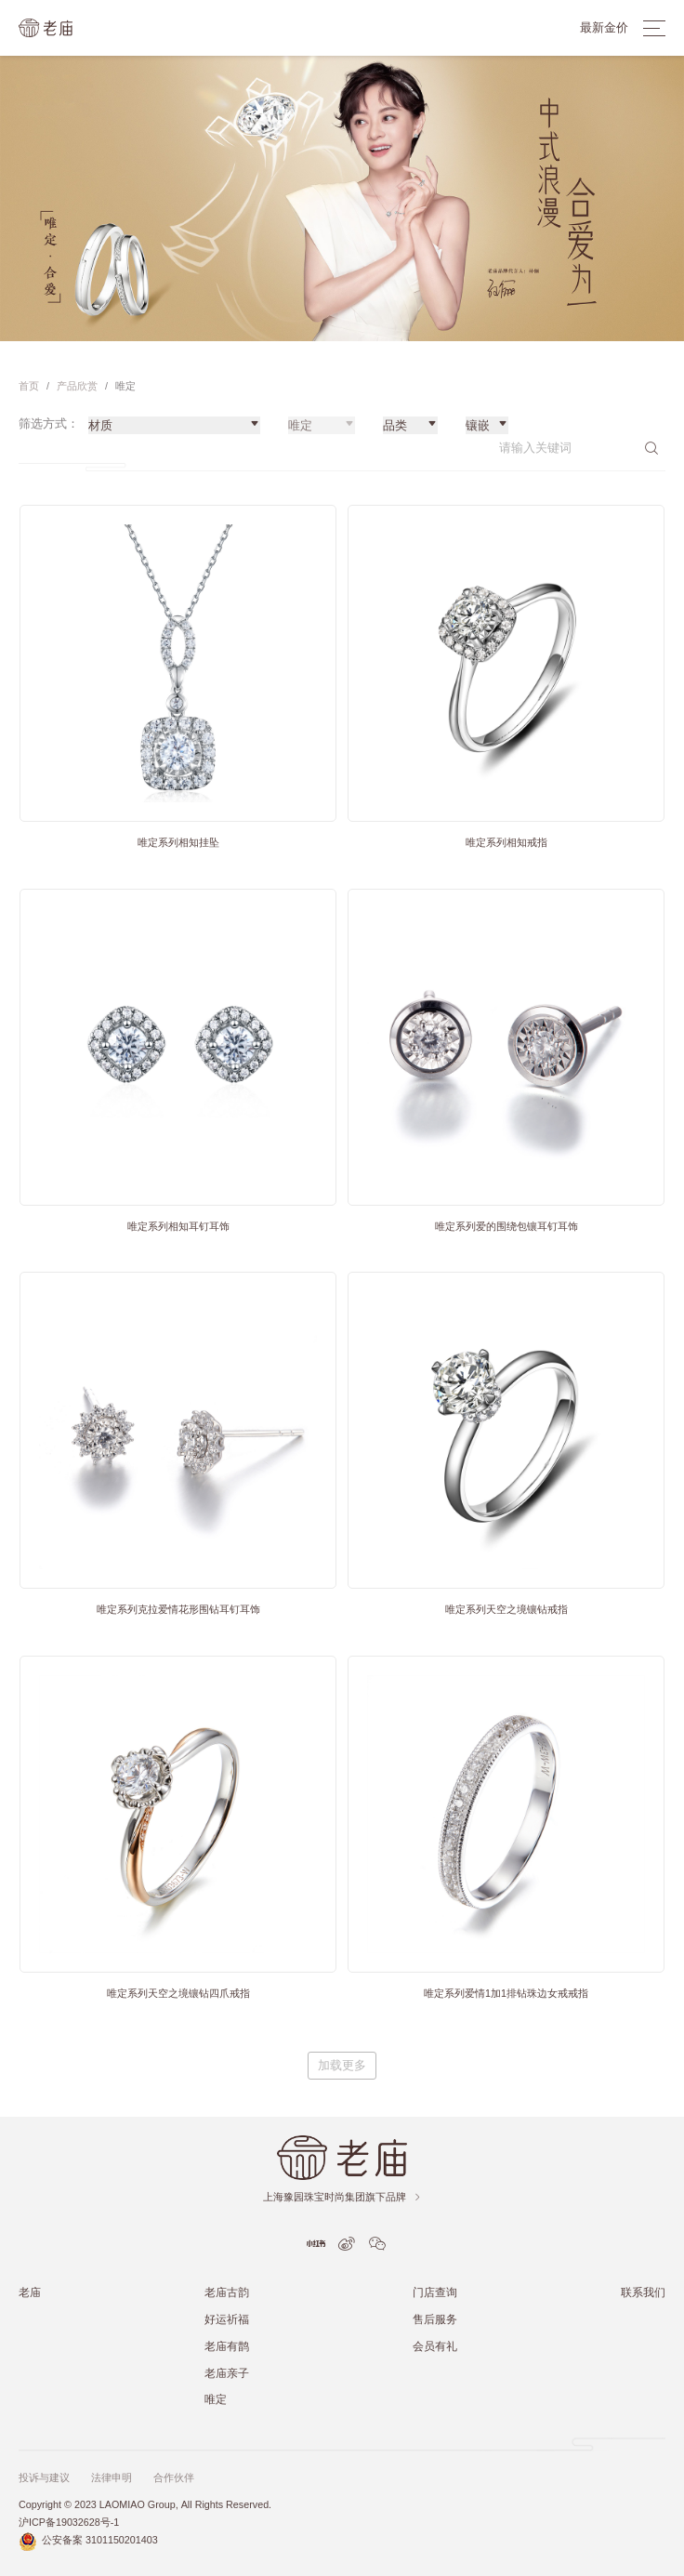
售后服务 (435, 2319)
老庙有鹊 (226, 2346)
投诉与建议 (44, 2478)
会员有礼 (435, 2346)
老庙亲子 (226, 2373)
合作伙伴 (173, 2478)
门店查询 (435, 2292)
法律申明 (111, 2478)
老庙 (30, 2292)
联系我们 (643, 2292)
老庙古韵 (226, 2292)
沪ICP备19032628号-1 (69, 2523)
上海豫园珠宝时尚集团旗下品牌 (342, 2197)
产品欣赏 (77, 386)
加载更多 (342, 2065)
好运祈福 (226, 2319)
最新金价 (604, 27)
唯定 (215, 2399)
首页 (29, 386)
